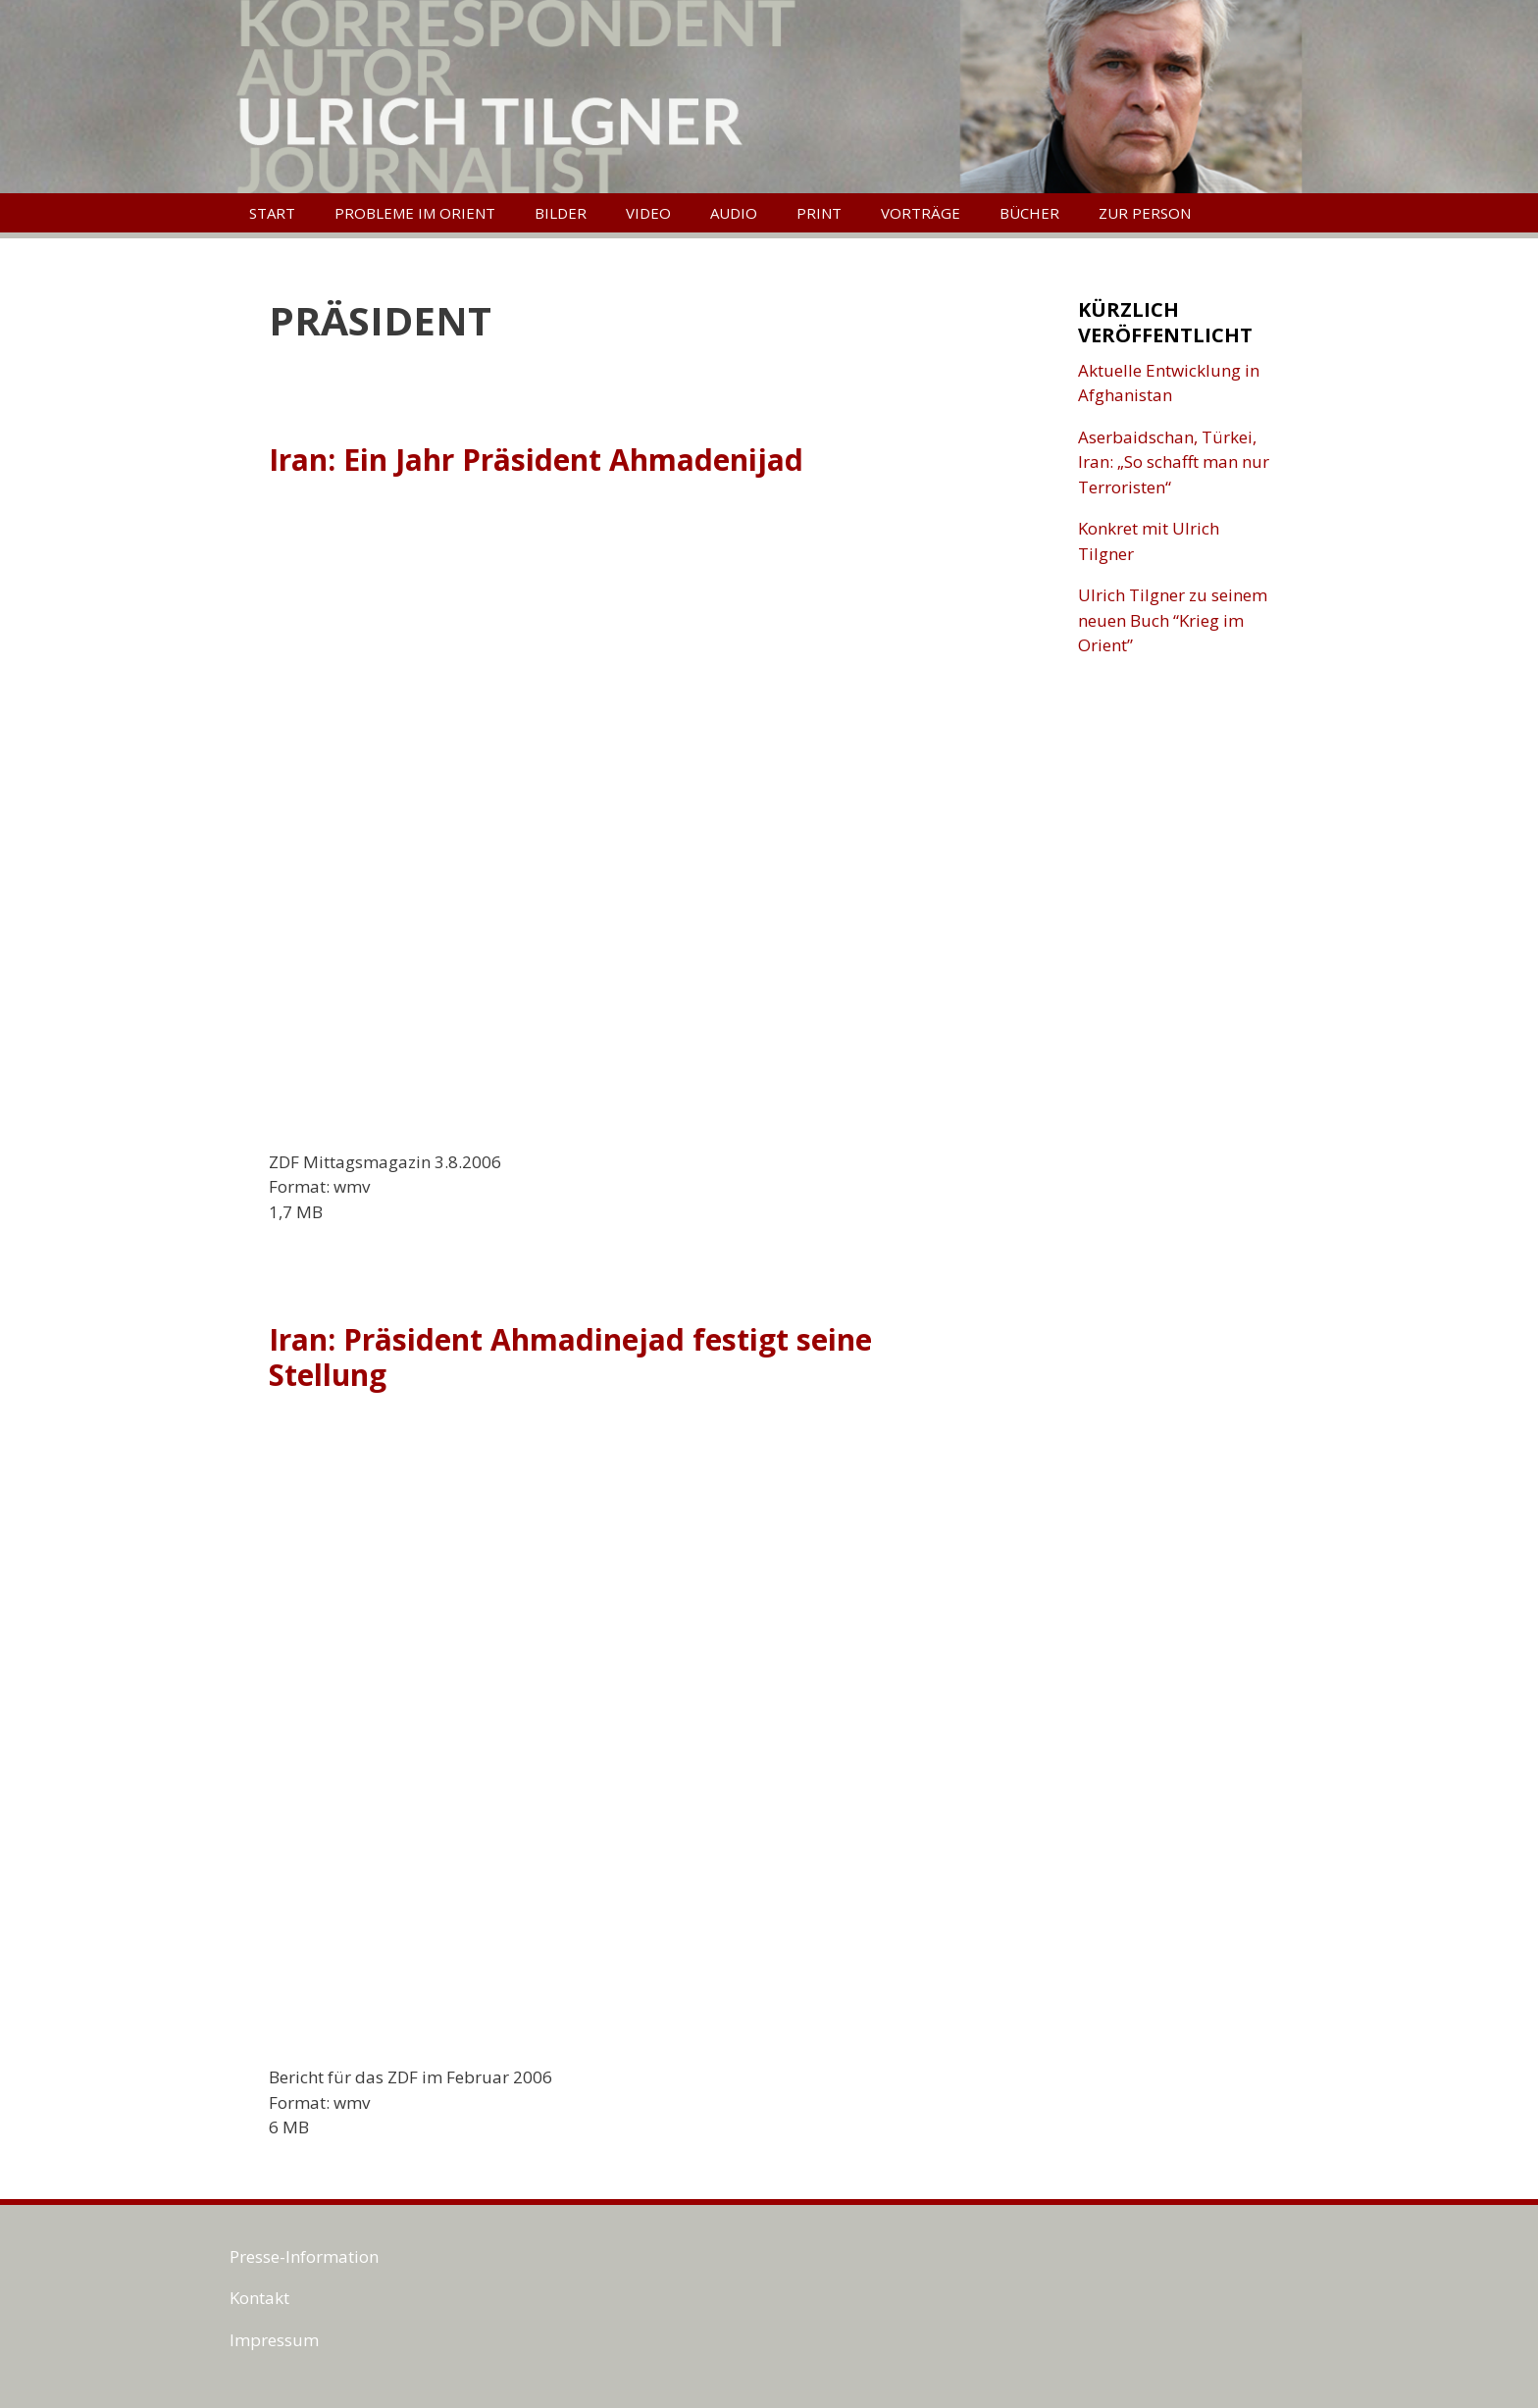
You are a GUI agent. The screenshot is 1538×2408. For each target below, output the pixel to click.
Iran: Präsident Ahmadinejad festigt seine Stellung (570, 1357)
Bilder (561, 213)
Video (648, 213)
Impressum (274, 2340)
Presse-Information (304, 2256)
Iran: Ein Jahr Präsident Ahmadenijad (536, 459)
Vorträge (920, 213)
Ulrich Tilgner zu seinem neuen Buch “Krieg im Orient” (1172, 620)
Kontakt (259, 2297)
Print (819, 213)
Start (272, 213)
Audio (733, 213)
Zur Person (1145, 213)
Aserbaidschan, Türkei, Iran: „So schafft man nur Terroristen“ (1173, 462)
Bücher (1029, 213)
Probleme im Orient (414, 213)
